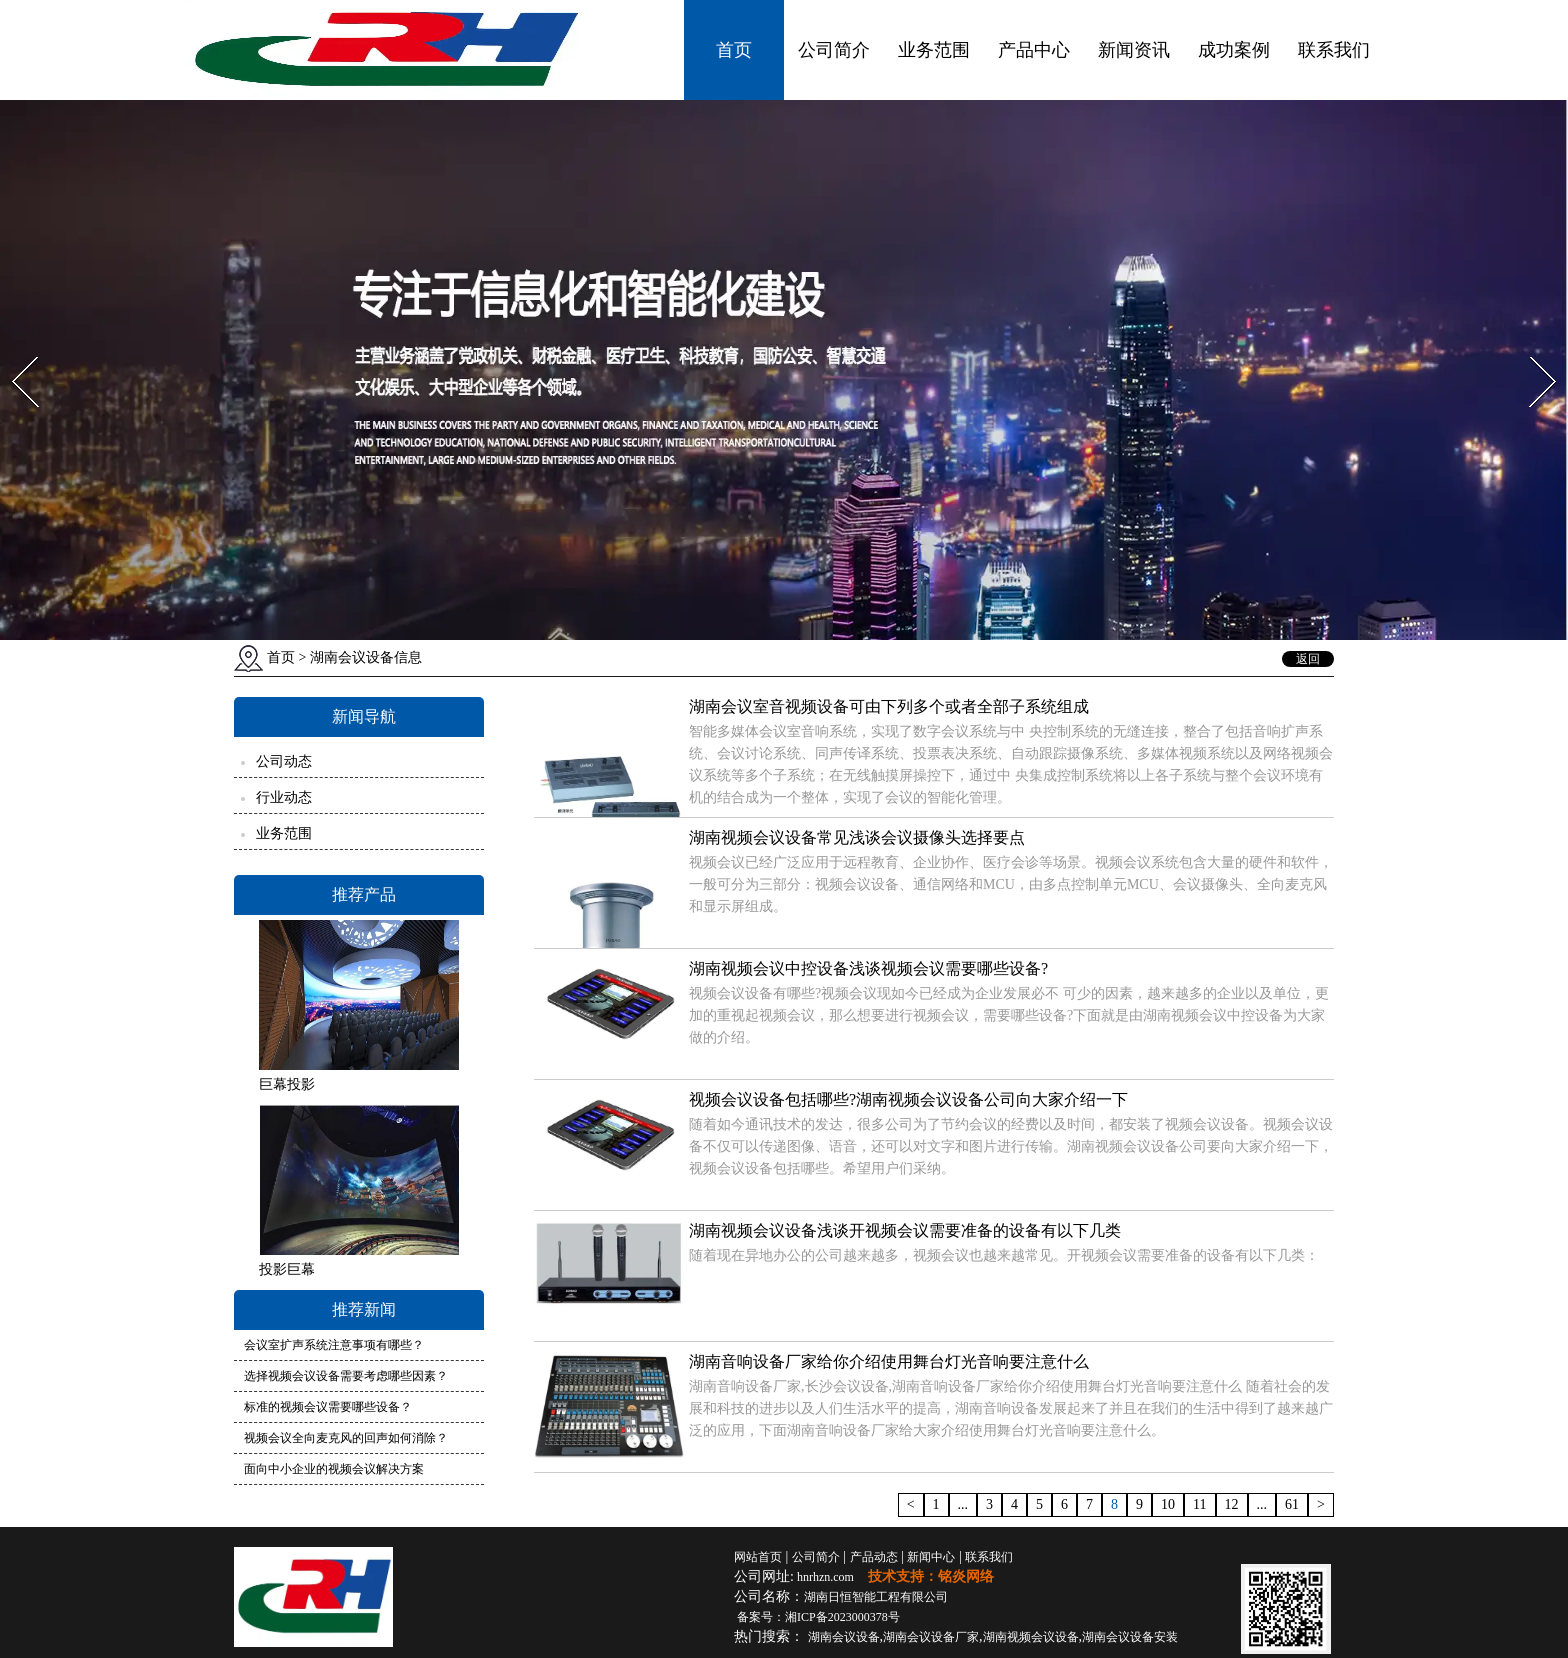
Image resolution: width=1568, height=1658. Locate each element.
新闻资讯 (1134, 50)
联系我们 (1334, 50)
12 (1232, 1504)
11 (1199, 1504)
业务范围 (934, 50)
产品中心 (1034, 50)
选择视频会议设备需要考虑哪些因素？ (346, 1376)
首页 (734, 50)
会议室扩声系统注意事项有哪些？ (334, 1345)
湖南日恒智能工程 (876, 1597)
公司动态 (284, 761)
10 (1168, 1504)
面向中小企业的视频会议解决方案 (334, 1469)
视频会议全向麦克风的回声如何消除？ (346, 1438)
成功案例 (1234, 50)
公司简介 (834, 50)
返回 (1308, 659)
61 (1292, 1504)
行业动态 (284, 797)
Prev (13, 350)
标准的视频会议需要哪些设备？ (328, 1407)
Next (1531, 350)
